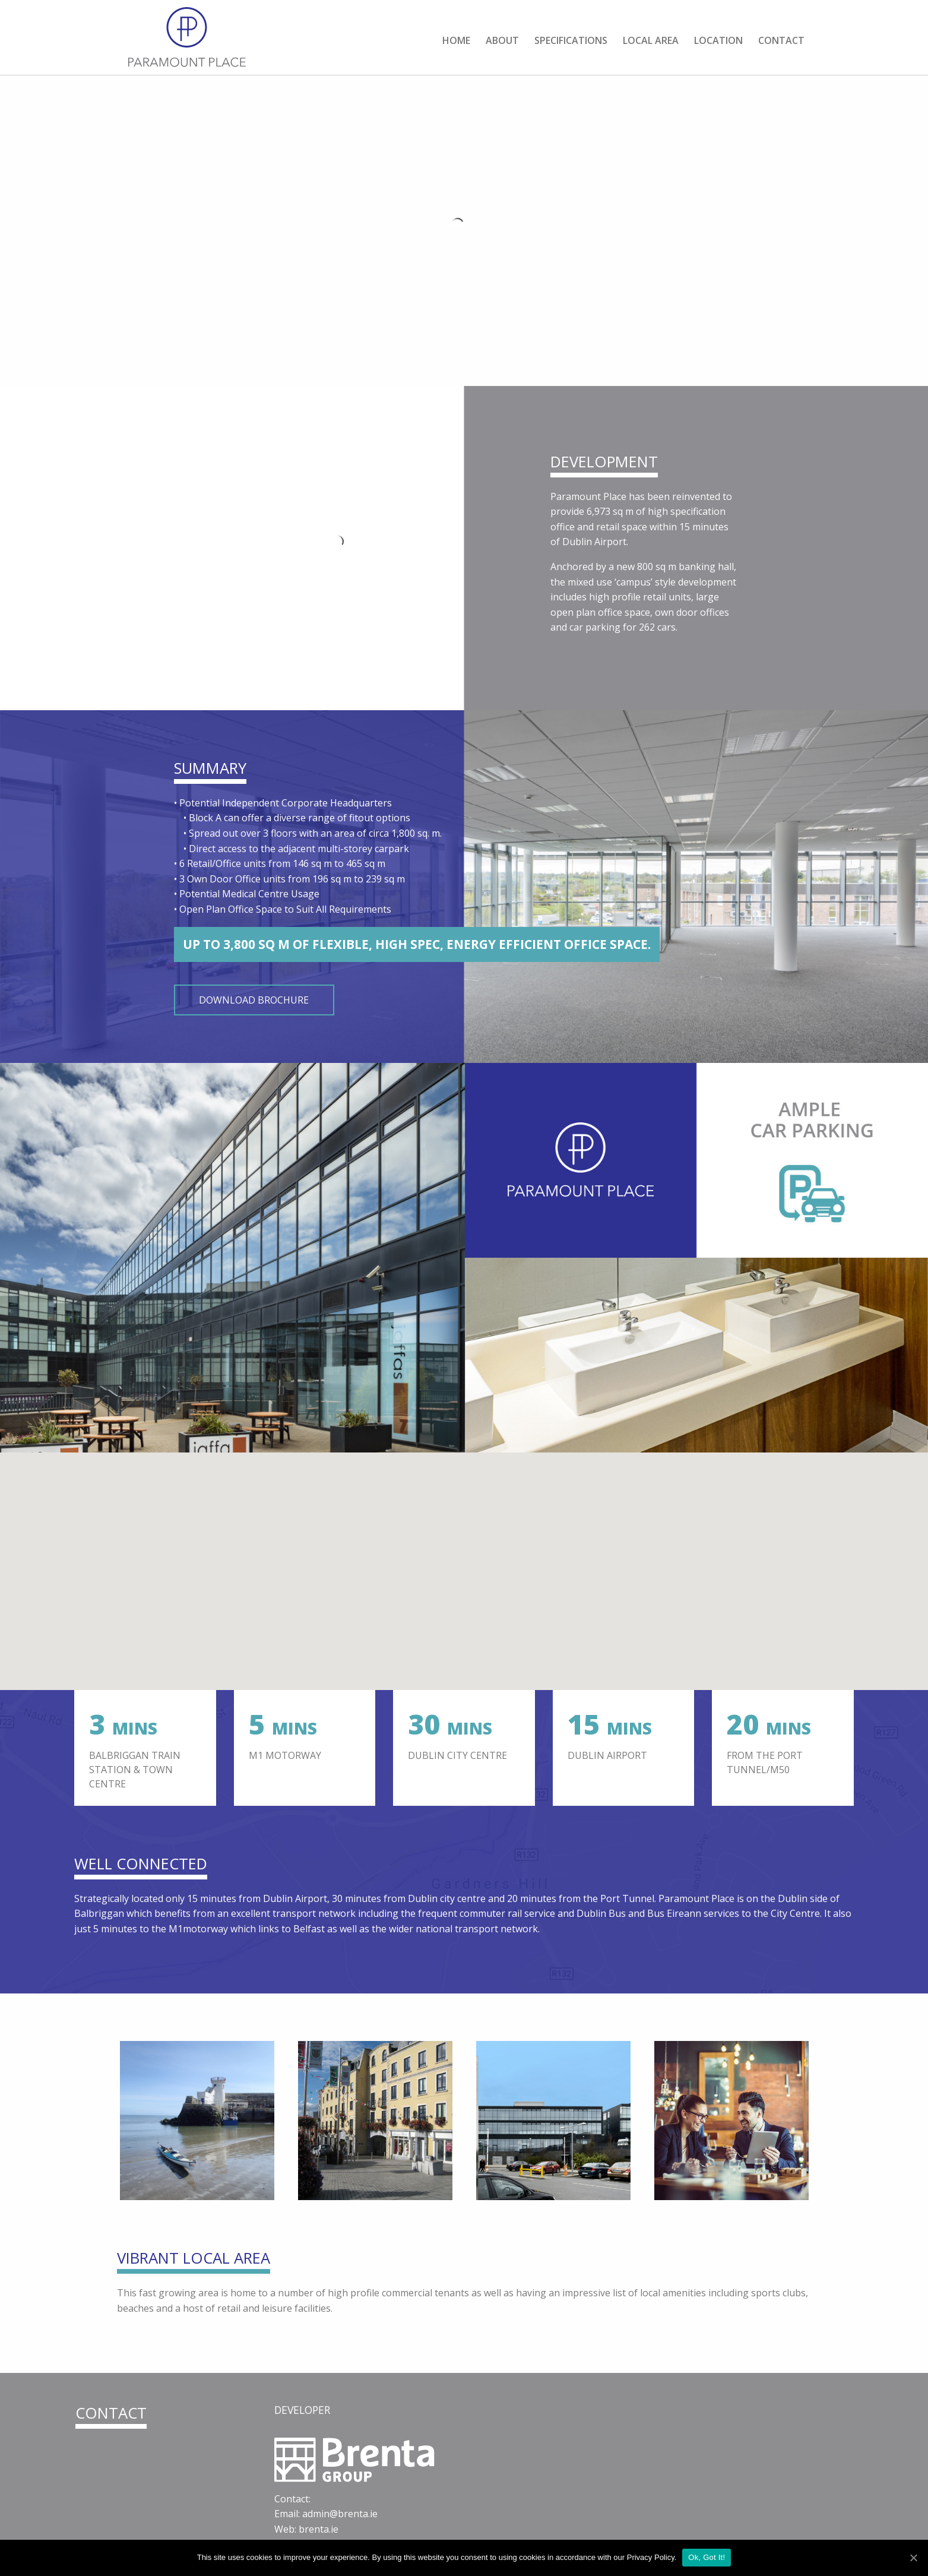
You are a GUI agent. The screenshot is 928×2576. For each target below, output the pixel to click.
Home (456, 40)
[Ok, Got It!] (913, 2558)
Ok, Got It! (706, 2557)
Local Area (651, 40)
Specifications (570, 40)
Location (718, 40)
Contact (781, 40)
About (502, 40)
